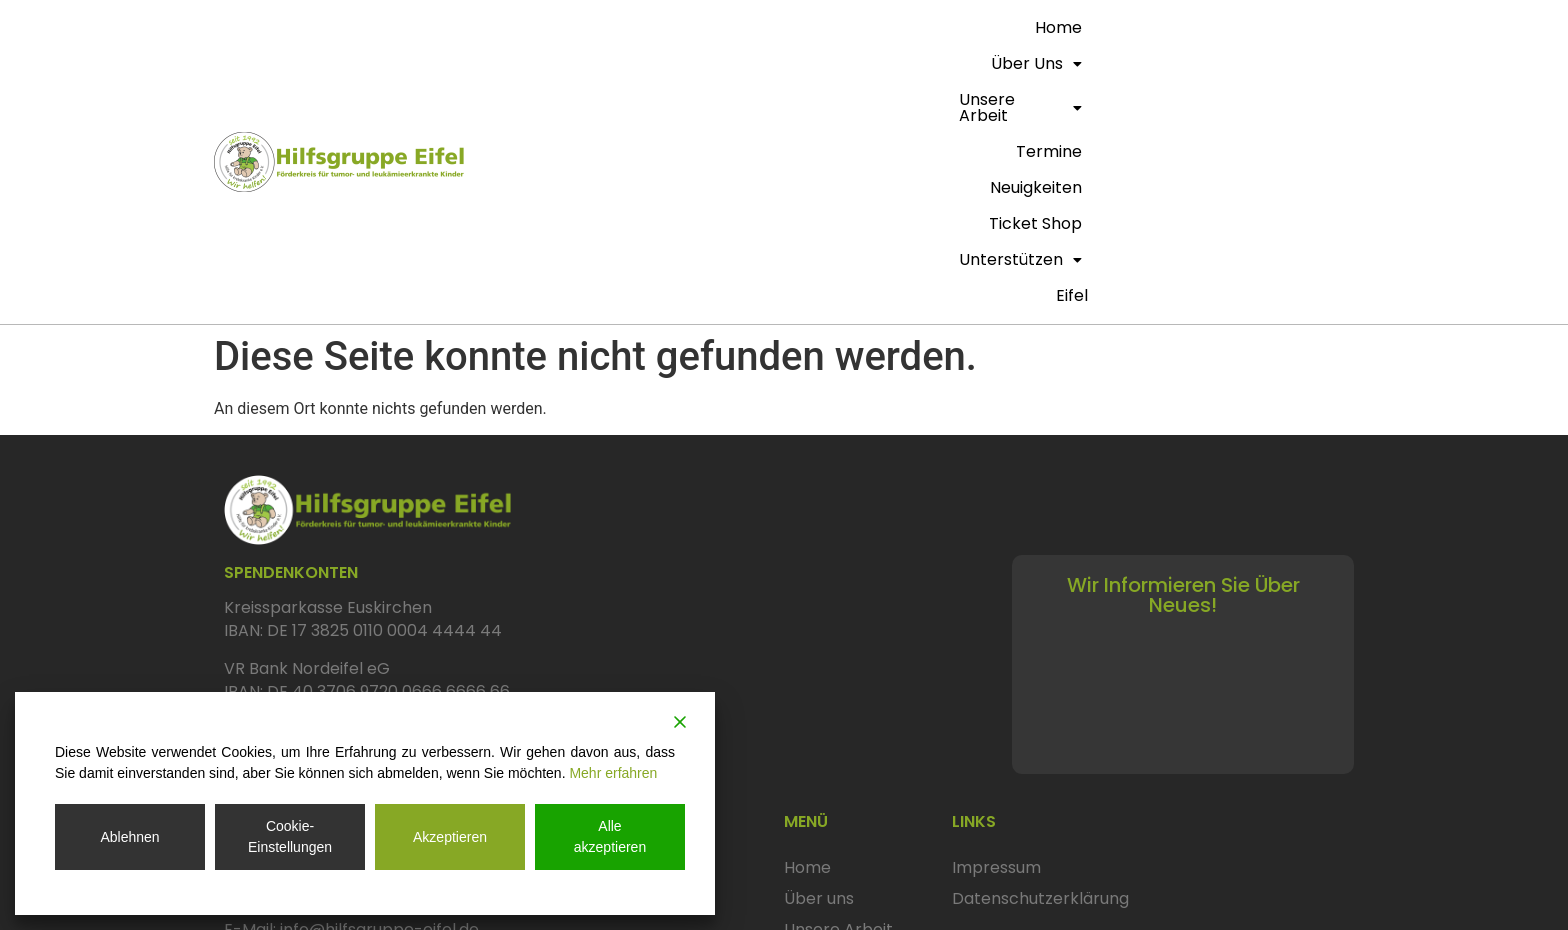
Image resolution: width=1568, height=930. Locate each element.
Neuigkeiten (1044, 27)
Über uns (704, 27)
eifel (1332, 63)
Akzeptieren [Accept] (450, 837)
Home (617, 27)
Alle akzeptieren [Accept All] (610, 836)
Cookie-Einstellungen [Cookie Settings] (290, 836)
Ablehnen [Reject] (129, 837)
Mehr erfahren (613, 773)
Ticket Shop (1154, 27)
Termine (817, 729)
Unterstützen (1280, 27)
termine (947, 27)
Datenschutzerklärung (1040, 667)
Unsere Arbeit (832, 27)
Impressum (996, 636)
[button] (704, 28)
